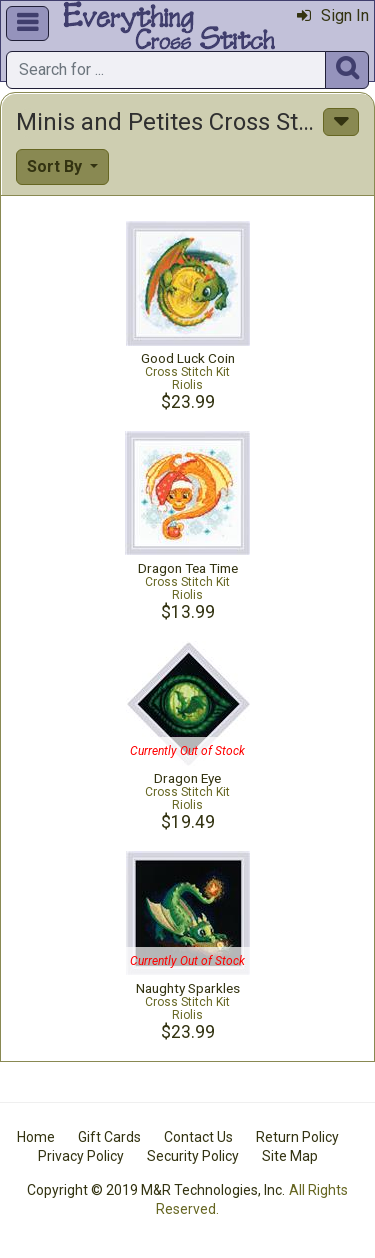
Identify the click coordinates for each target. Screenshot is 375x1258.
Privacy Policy (81, 1156)
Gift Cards (109, 1137)
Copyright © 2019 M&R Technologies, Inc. (156, 1190)
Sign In (333, 15)
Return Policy (297, 1137)
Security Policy (193, 1156)
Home (36, 1137)
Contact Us (198, 1137)
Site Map (290, 1156)
